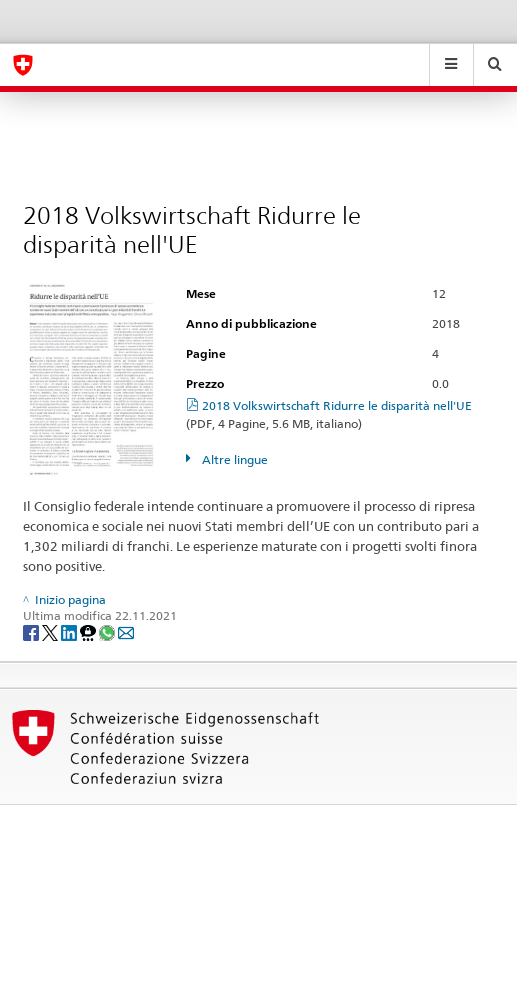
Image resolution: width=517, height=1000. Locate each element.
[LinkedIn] (70, 631)
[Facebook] (32, 631)
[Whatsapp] (108, 631)
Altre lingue (233, 459)
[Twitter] (51, 631)
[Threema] (89, 631)
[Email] (126, 631)
